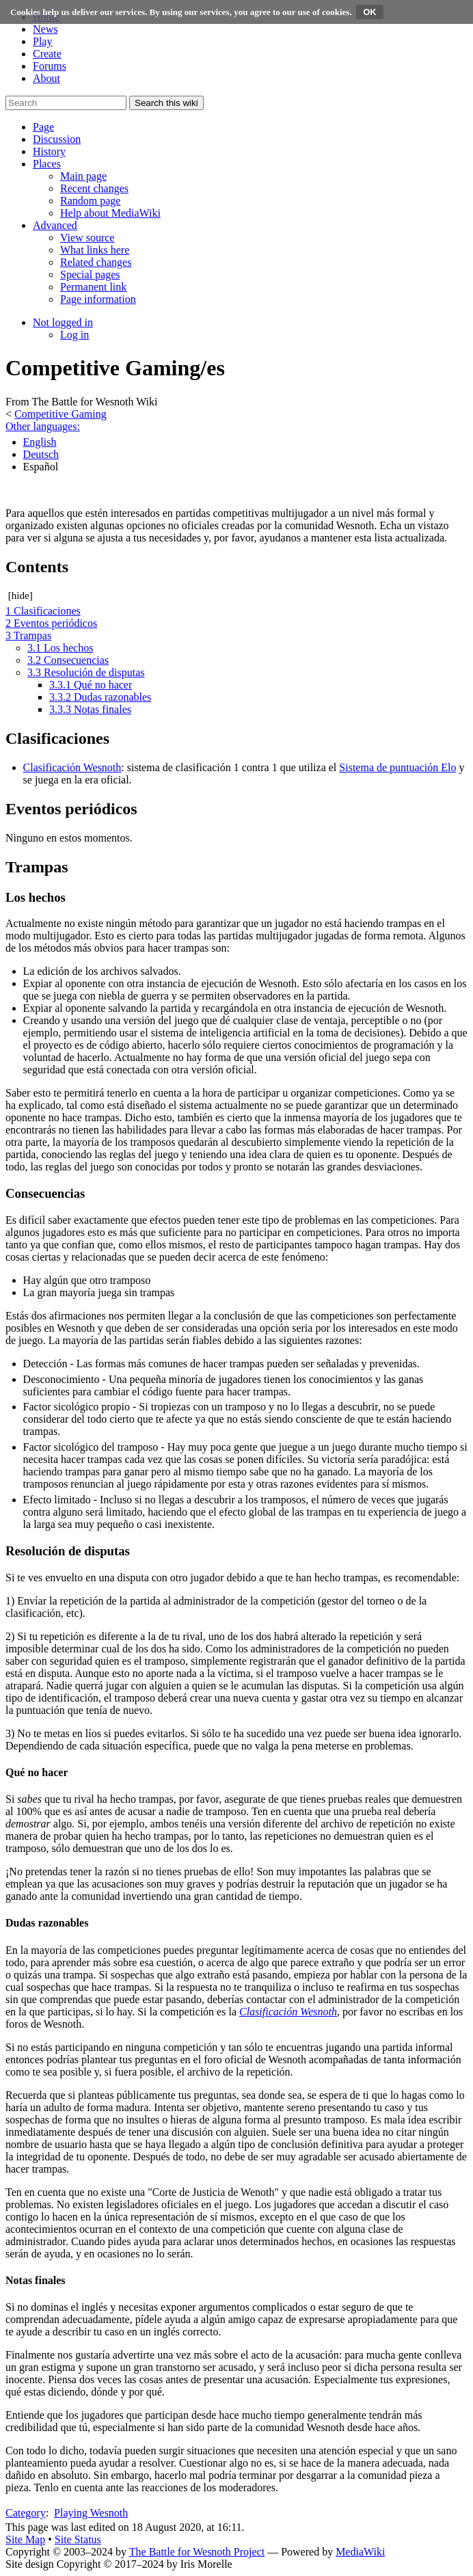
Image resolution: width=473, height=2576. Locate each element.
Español (41, 466)
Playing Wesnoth (91, 2513)
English (40, 442)
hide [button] (20, 595)
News (45, 29)
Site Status (78, 2539)
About (46, 78)
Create (47, 53)
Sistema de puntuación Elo (397, 767)
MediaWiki (360, 2552)
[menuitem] (83, 176)
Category (25, 2513)
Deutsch (41, 454)
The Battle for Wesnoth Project (197, 2552)
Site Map (25, 2539)
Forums (49, 66)
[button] (43, 127)
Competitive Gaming (60, 414)
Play (42, 41)
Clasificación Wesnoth (72, 767)
